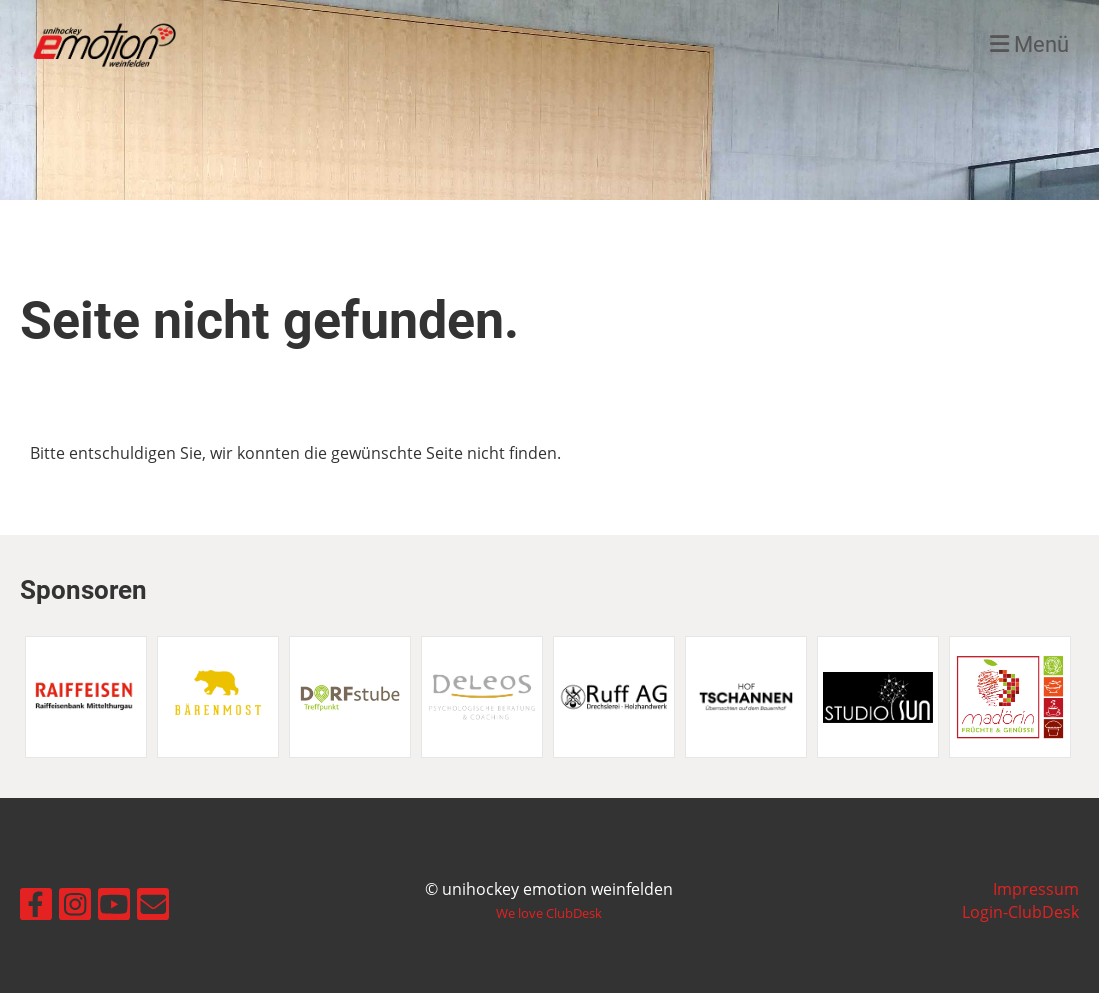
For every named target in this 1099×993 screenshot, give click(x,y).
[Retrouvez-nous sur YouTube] (114, 899)
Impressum (1036, 889)
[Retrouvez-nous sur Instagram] (75, 899)
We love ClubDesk (549, 913)
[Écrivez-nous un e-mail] (153, 899)
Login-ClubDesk (1020, 912)
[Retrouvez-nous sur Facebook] (36, 899)
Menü (1029, 44)
